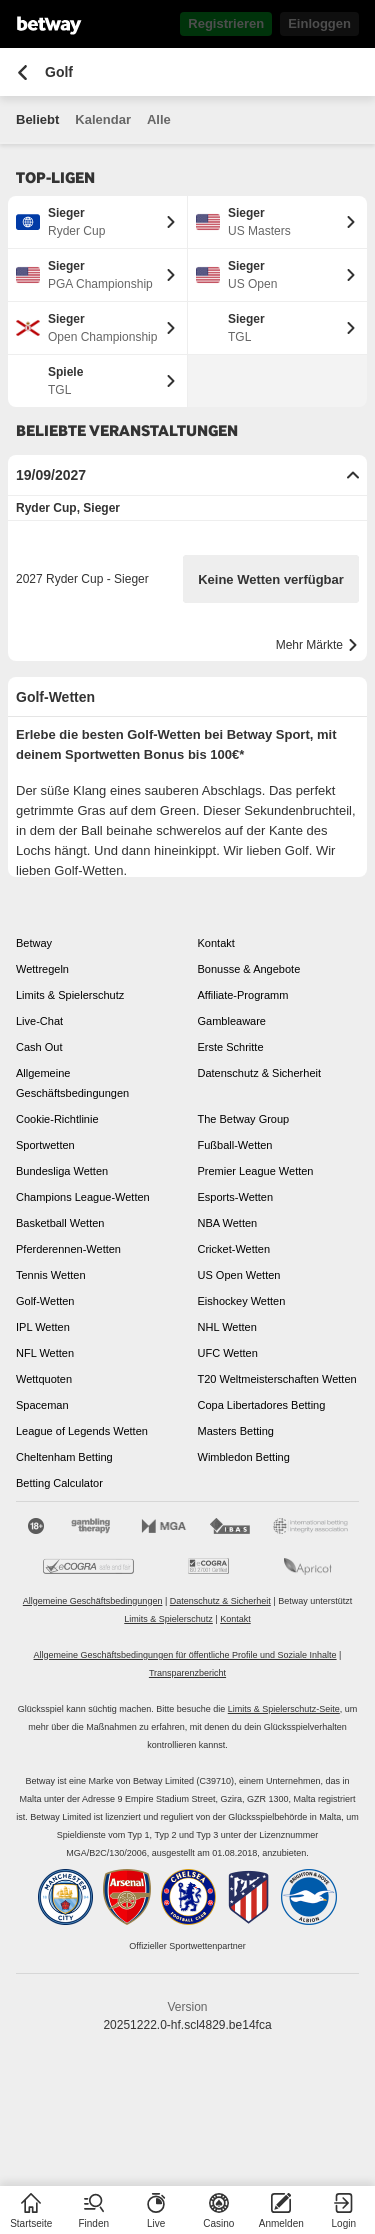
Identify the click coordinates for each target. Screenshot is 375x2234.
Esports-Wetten (236, 1197)
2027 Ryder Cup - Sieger (82, 579)
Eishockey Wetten (242, 1301)
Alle (159, 119)
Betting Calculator (59, 1483)
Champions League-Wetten (83, 1197)
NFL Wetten (45, 1353)
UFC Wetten (228, 1353)
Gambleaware (232, 1021)
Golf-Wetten (45, 1301)
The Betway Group (244, 1119)
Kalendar (103, 119)
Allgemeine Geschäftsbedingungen (72, 1083)
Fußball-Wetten (235, 1145)
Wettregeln (42, 969)
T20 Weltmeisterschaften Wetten (277, 1379)
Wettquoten (44, 1379)
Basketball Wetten (60, 1223)
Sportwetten (45, 1145)
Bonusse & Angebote (249, 969)
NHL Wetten (227, 1327)
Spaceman (42, 1405)
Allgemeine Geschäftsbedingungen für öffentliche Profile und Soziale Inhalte (185, 1655)
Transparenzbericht (187, 1673)
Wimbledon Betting (244, 1457)
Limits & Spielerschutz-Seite (284, 1709)
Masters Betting (236, 1431)
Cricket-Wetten (234, 1249)
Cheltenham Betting (64, 1457)
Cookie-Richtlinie (57, 1119)
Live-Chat (39, 1021)
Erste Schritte (231, 1047)
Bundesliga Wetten (62, 1171)
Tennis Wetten (51, 1275)
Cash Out (39, 1047)
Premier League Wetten (256, 1171)
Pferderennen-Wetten (68, 1249)
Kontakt (216, 943)
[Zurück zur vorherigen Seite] (22, 72)
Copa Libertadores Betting (262, 1405)
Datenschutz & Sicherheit (260, 1073)
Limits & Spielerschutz (70, 995)
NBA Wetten (228, 1223)
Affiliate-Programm (243, 995)
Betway (34, 943)
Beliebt (37, 119)
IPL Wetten (43, 1327)
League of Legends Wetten (82, 1431)
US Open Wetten (239, 1275)
